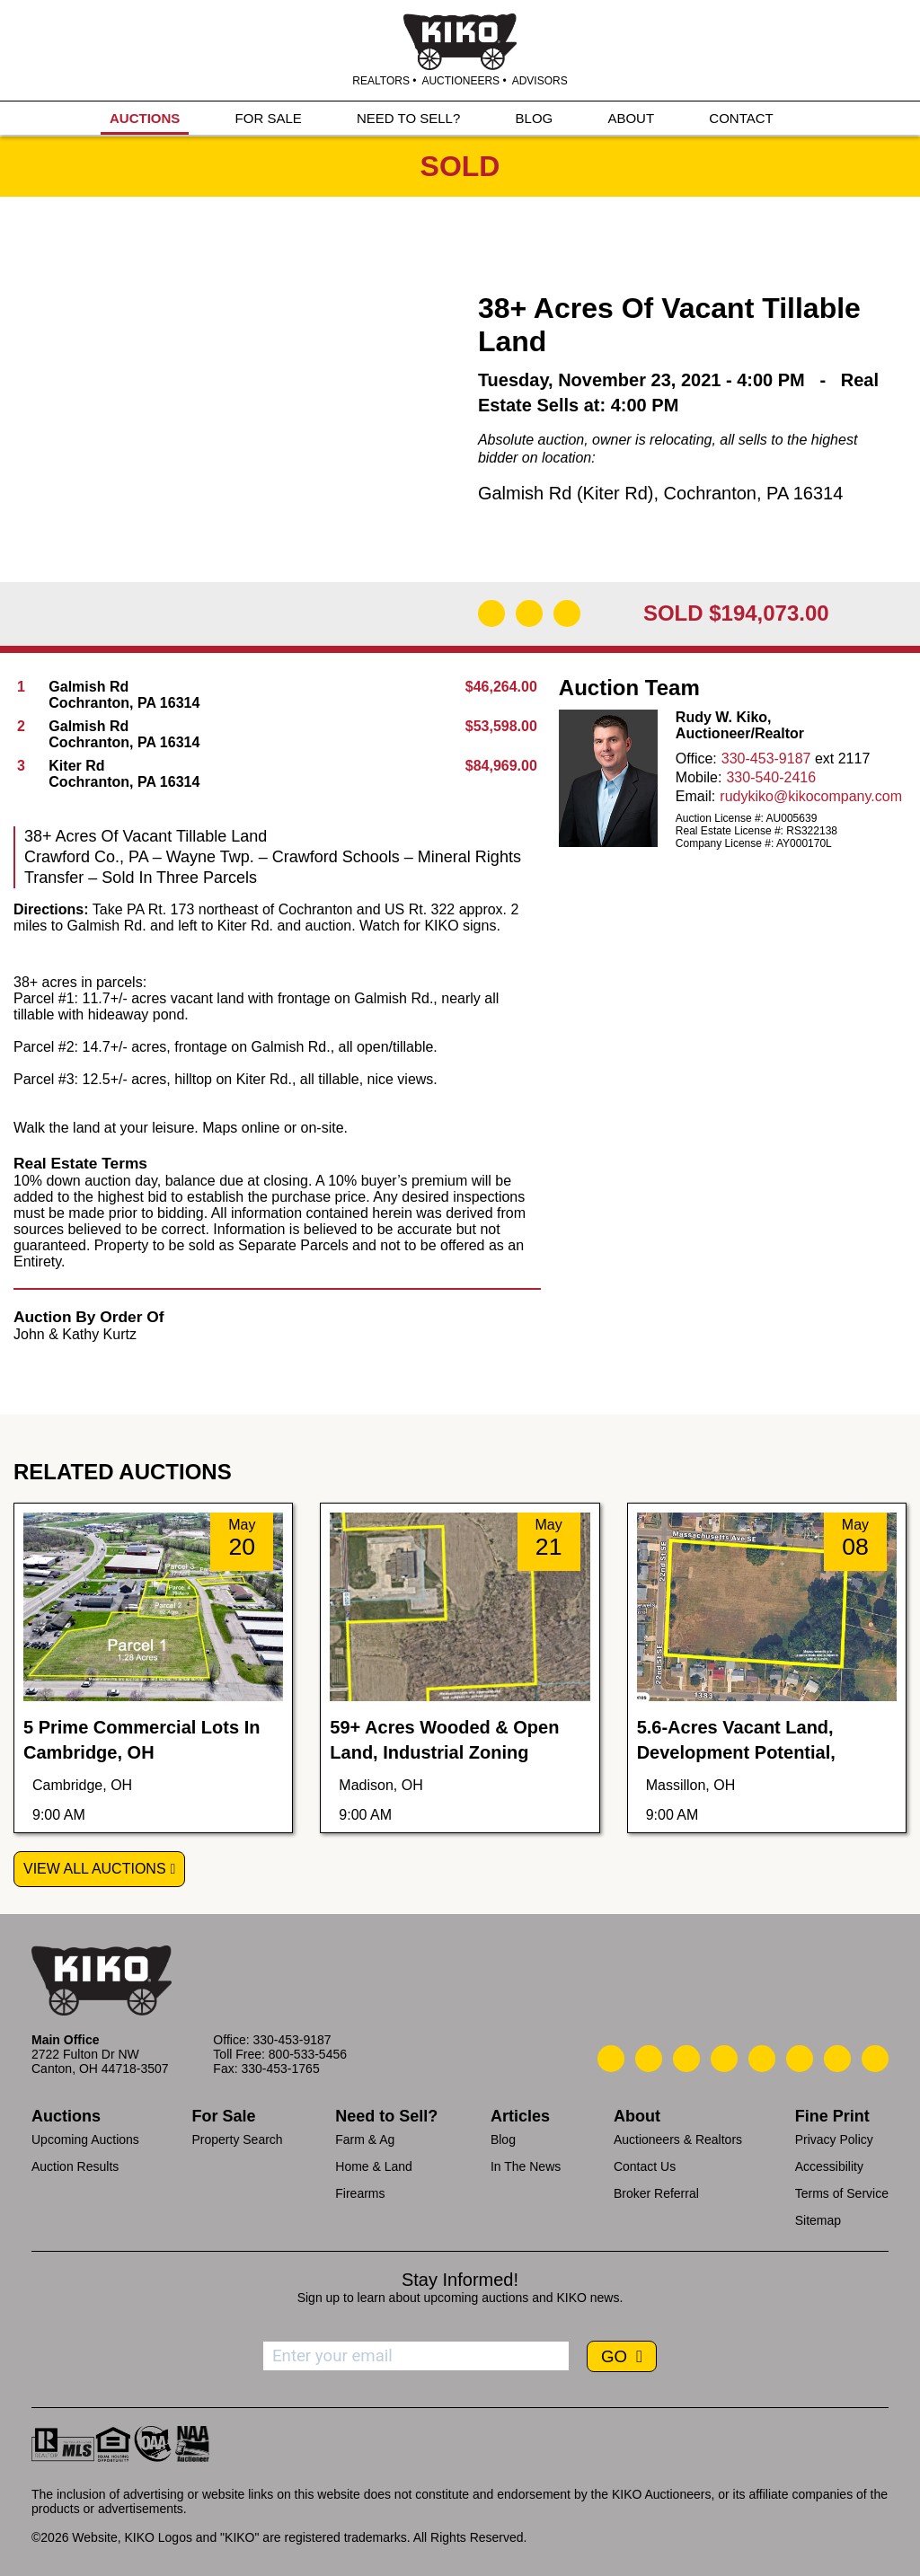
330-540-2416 (771, 777)
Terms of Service (842, 2193)
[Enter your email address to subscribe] (416, 2356)
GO (616, 2356)
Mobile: (699, 777)
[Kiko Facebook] (724, 2058)
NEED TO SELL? (408, 118)
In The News (526, 2166)
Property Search (236, 2139)
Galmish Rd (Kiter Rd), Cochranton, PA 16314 (660, 493)
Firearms (360, 2193)
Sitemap (818, 2220)
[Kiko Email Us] (648, 2058)
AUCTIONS (145, 118)
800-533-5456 (308, 2054)
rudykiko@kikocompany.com (811, 796)
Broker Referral (656, 2193)
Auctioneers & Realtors (678, 2139)
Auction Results (75, 2166)
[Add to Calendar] (566, 613)
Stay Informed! (460, 2279)
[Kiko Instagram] (875, 2058)
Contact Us (645, 2166)
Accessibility (829, 2166)
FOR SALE (268, 118)
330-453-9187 (766, 758)
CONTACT (741, 118)
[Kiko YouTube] (837, 2058)
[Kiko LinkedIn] (761, 2058)
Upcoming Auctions (85, 2139)
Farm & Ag (364, 2139)
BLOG (534, 118)
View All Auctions (94, 1868)
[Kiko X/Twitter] (799, 2058)
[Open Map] (529, 613)
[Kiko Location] (686, 2058)
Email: (695, 796)
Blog (503, 2139)
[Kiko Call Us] (610, 2058)
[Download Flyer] (491, 613)
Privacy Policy (834, 2139)
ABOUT (630, 118)
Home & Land (373, 2166)
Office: (696, 758)
